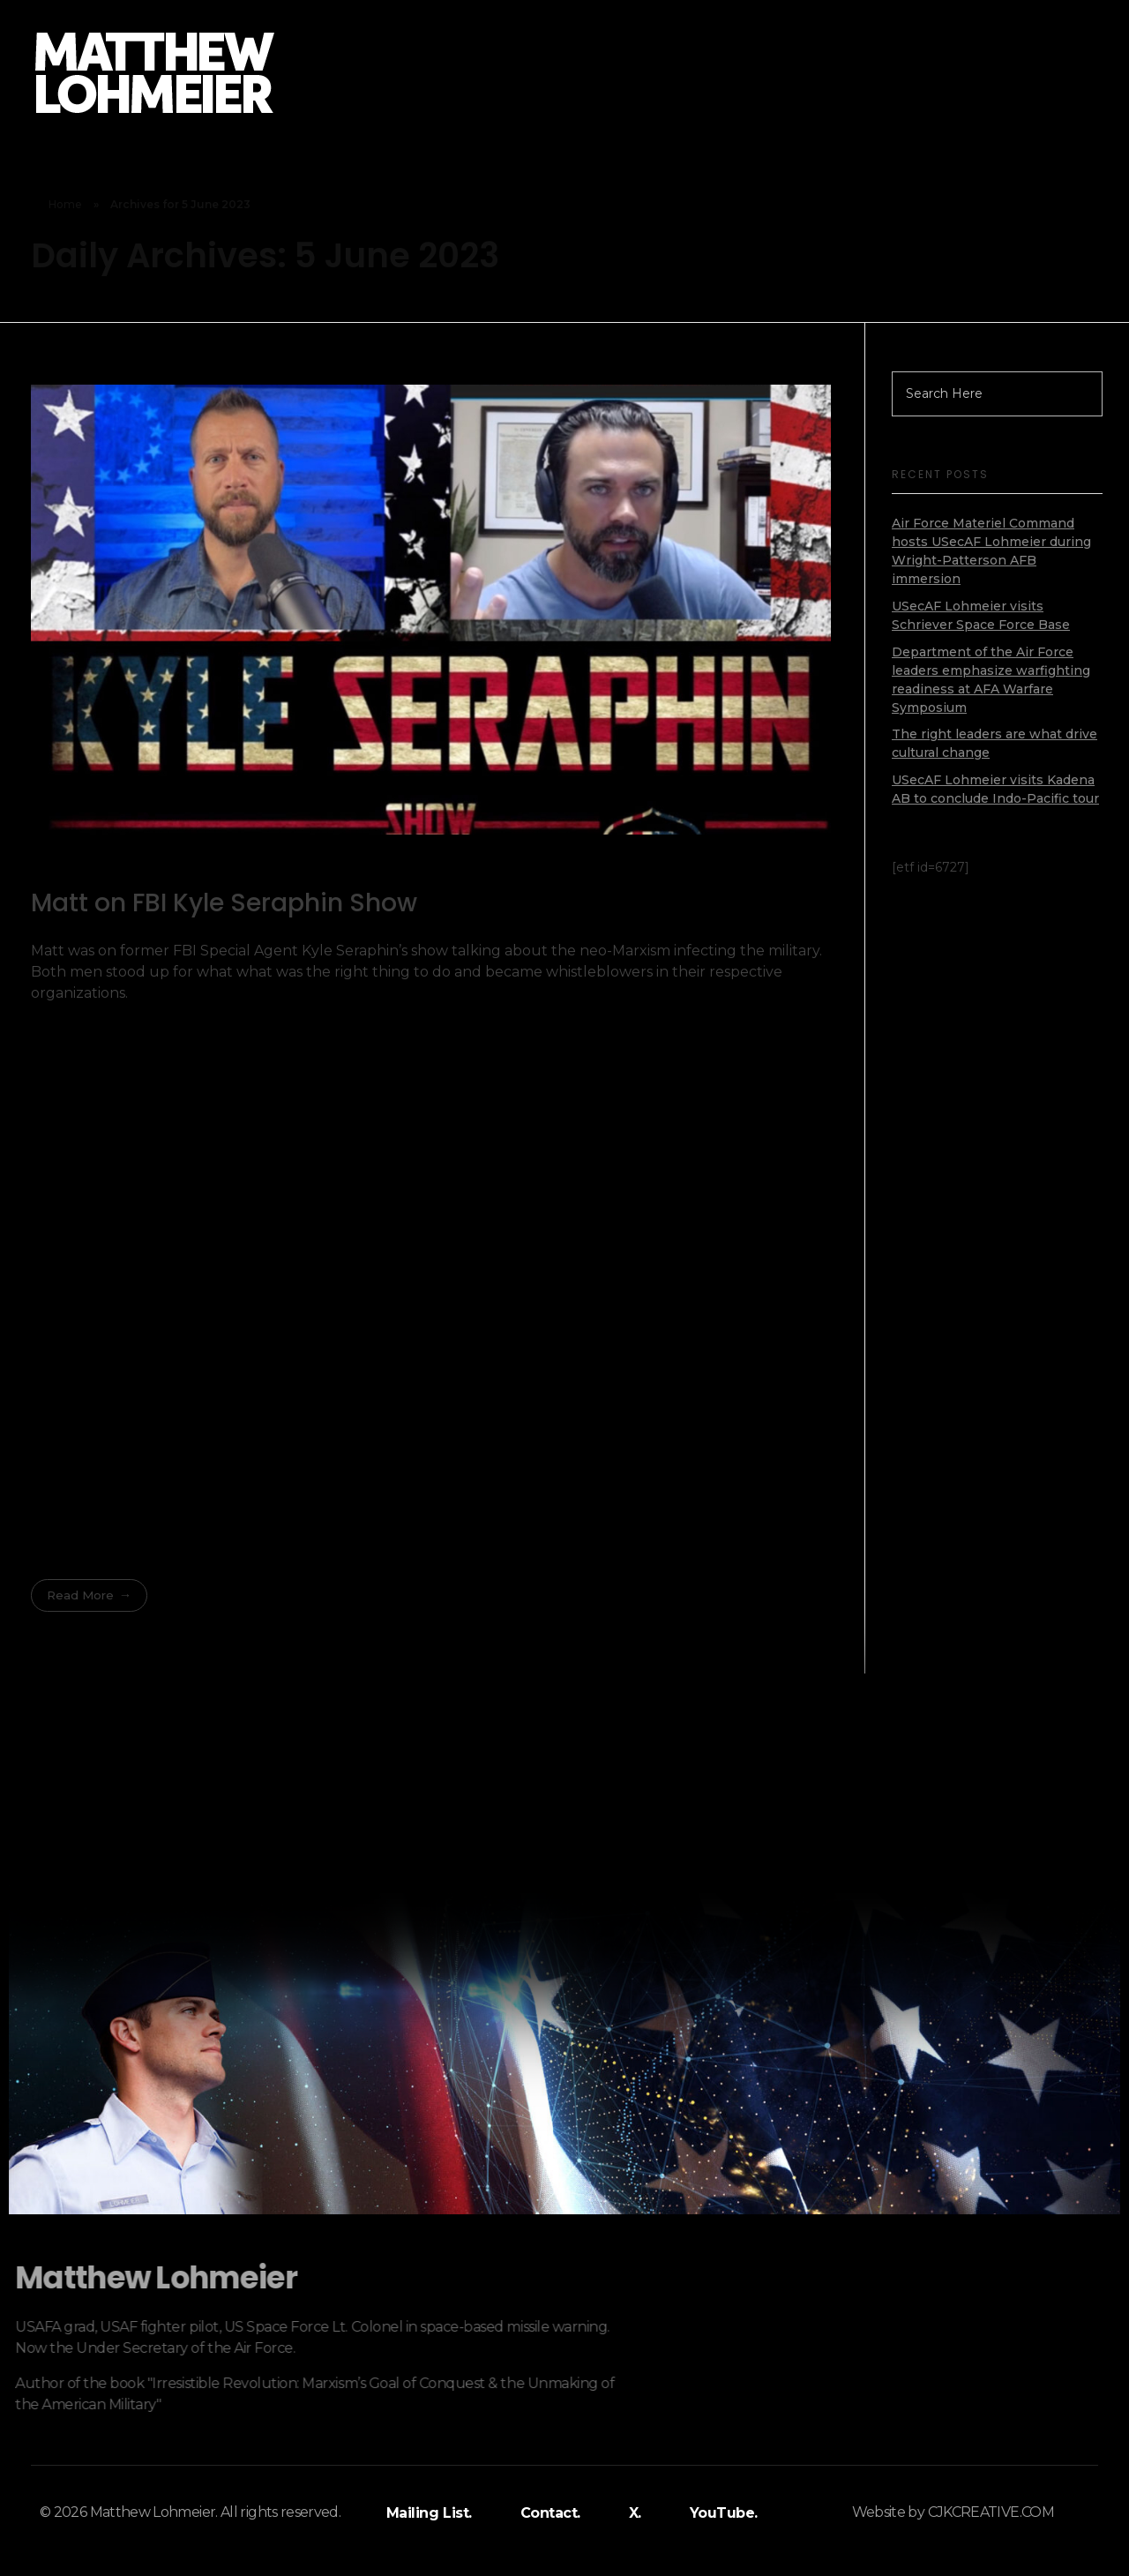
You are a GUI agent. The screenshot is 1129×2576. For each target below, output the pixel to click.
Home (65, 204)
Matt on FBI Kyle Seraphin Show (224, 903)
